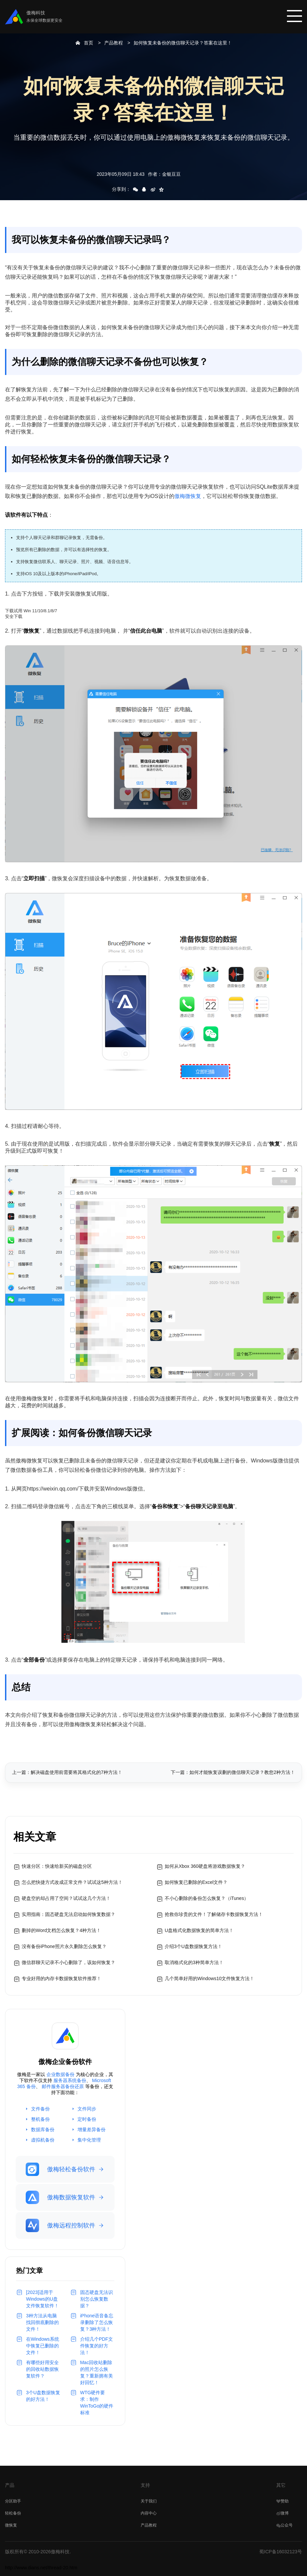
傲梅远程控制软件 (60, 2225)
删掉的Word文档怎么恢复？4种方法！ (61, 1930)
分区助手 (13, 2501)
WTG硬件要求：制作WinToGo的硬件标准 (97, 2402)
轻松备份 (13, 2513)
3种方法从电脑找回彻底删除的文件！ (42, 2322)
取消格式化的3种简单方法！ (194, 1962)
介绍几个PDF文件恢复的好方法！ (96, 2345)
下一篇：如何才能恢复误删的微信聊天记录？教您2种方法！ (233, 1772)
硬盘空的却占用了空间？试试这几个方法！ (66, 1898)
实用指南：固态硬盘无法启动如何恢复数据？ (68, 1914)
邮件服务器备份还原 (63, 2086)
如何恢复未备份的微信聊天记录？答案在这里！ (183, 42)
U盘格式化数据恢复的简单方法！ (199, 1930)
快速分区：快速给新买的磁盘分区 (57, 1866)
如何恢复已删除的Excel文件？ (196, 1882)
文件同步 (87, 2108)
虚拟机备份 (42, 2140)
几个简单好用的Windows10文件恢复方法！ (209, 1978)
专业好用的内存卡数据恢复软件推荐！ (61, 1978)
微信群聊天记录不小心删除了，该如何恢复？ (68, 1962)
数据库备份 (42, 2129)
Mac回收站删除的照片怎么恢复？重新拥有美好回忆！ (96, 2372)
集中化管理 (89, 2140)
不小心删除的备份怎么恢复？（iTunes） (207, 1898)
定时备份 (87, 2119)
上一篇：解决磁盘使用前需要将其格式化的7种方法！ (67, 1772)
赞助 (282, 2501)
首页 (88, 42)
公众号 (284, 2525)
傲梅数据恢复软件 (60, 2197)
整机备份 (40, 2119)
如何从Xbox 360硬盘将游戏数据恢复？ (205, 1866)
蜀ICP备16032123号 (280, 2551)
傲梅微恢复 (187, 496)
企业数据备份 (60, 2074)
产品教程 (113, 42)
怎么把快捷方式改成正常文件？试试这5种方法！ (72, 1882)
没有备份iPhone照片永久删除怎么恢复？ (64, 1946)
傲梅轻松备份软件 (60, 2169)
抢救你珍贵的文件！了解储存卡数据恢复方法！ (214, 1914)
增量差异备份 (92, 2129)
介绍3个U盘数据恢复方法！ (193, 1946)
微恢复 (11, 2525)
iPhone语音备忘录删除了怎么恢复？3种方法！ (97, 2322)
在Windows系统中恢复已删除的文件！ (42, 2345)
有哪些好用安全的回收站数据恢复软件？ (42, 2369)
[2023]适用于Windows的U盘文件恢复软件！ (42, 2299)
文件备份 (40, 2108)
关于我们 (149, 2501)
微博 (282, 2513)
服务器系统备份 (69, 2080)
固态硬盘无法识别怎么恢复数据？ (96, 2299)
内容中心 (149, 2513)
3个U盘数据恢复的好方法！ (43, 2396)
